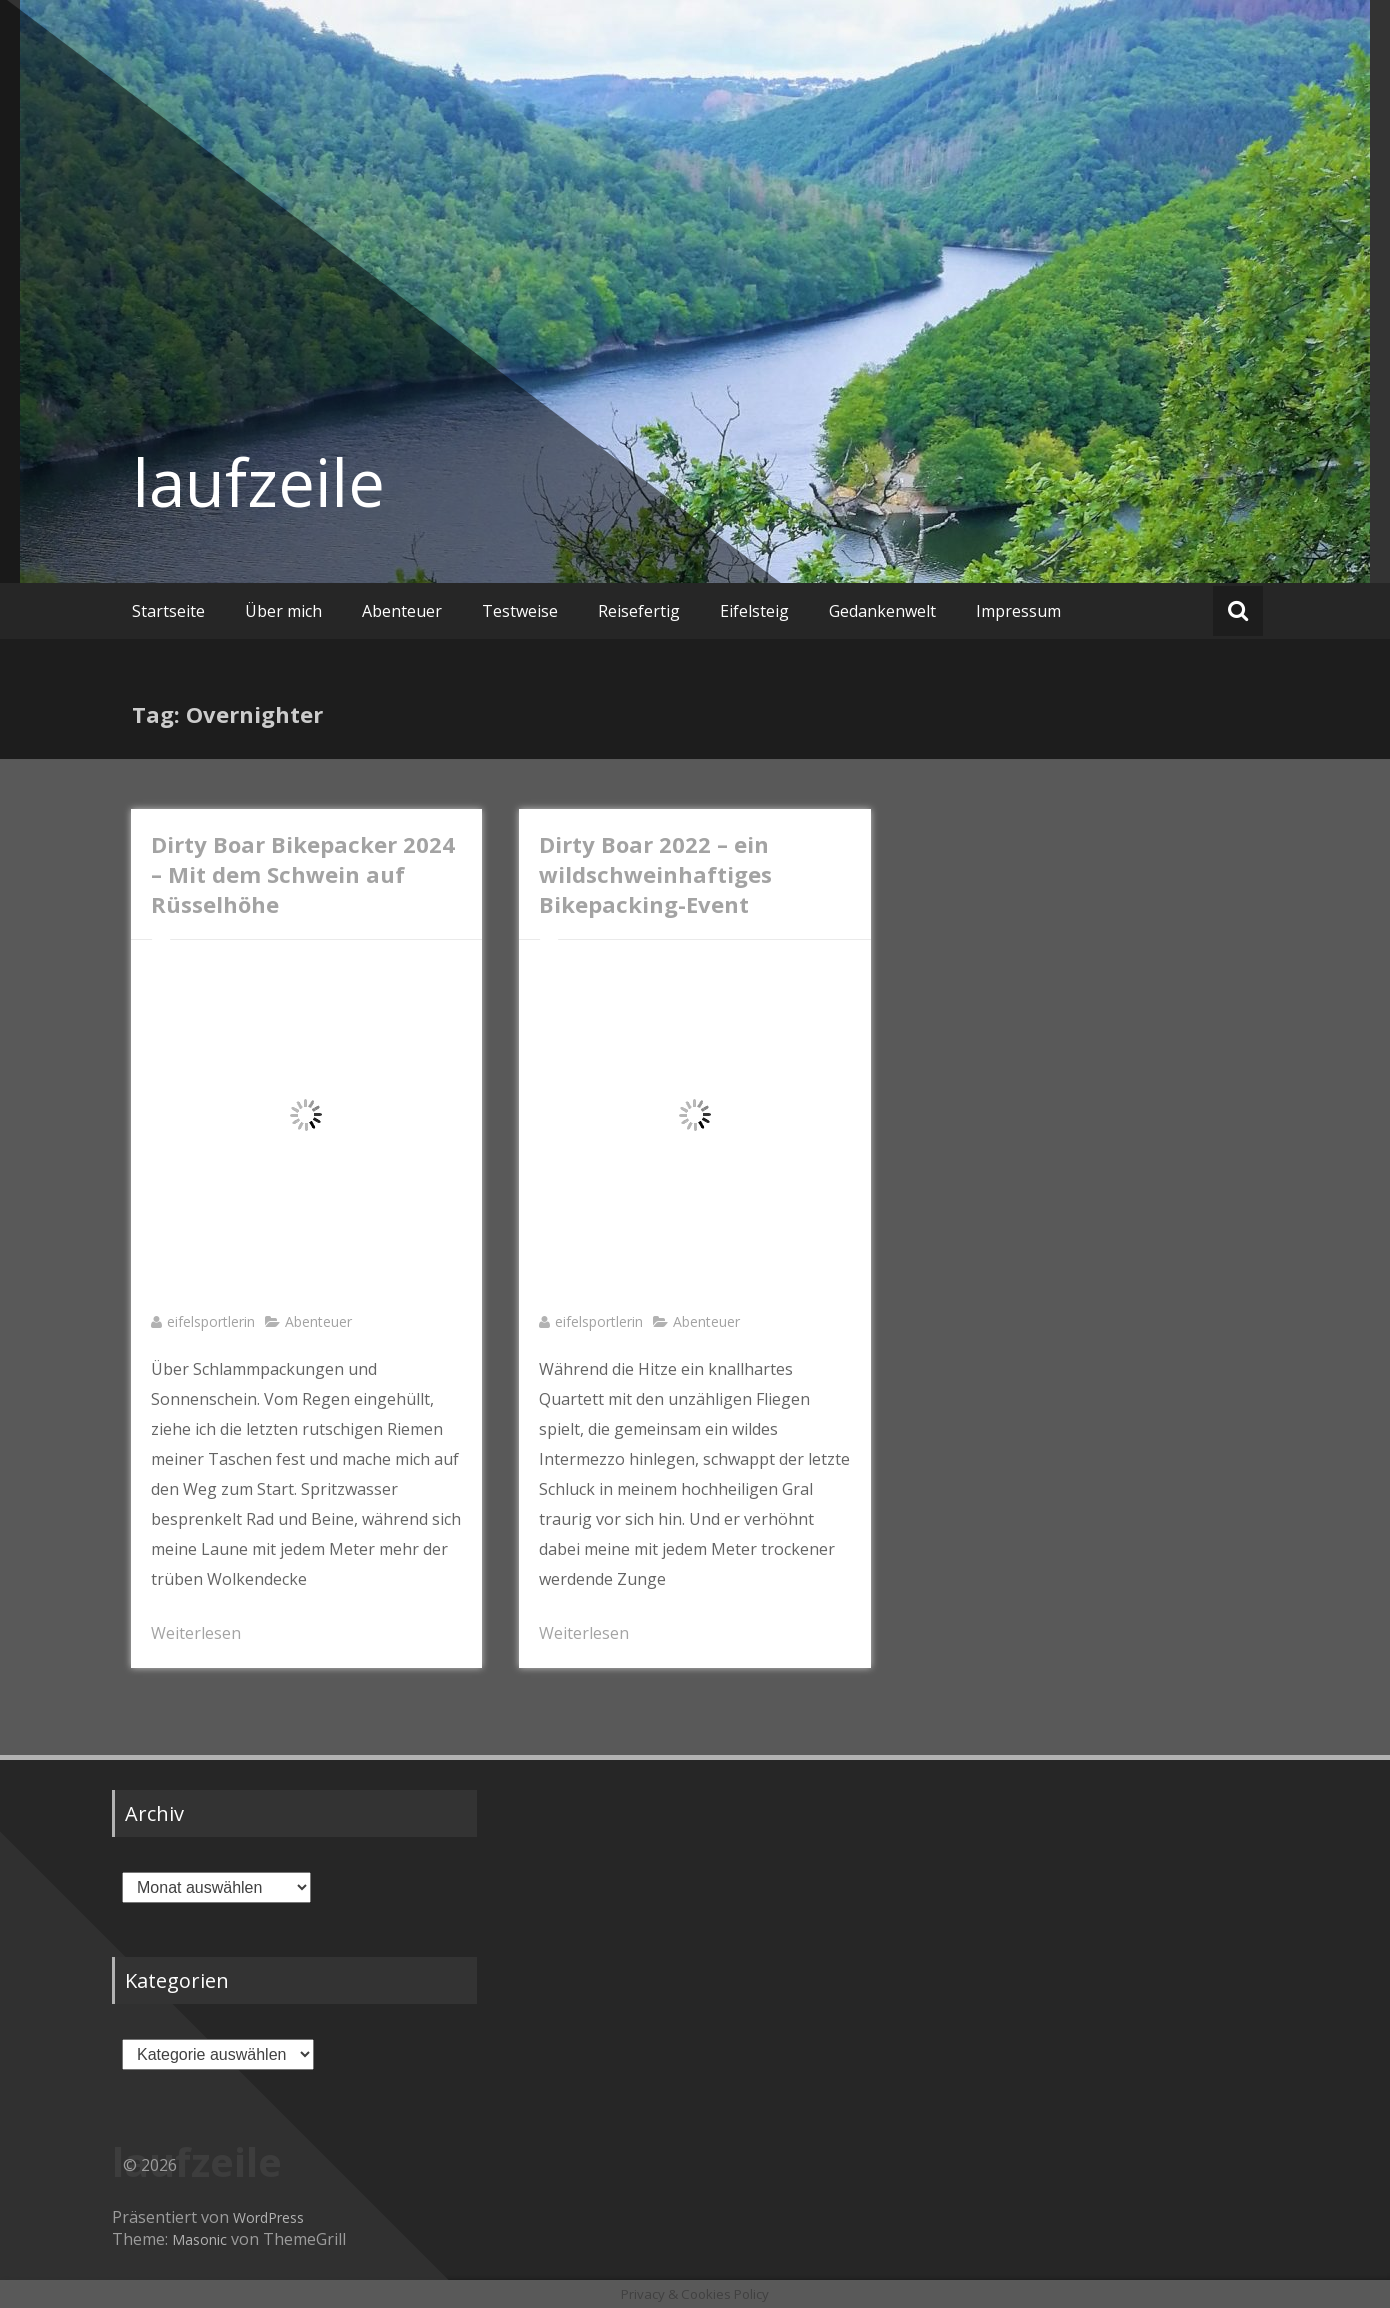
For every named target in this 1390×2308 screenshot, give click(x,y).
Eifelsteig (754, 611)
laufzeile (258, 482)
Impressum (1018, 611)
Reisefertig (639, 611)
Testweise (520, 611)
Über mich (283, 611)
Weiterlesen (196, 1633)
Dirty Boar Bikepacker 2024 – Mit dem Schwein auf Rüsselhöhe (303, 874)
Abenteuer (402, 611)
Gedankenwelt (882, 611)
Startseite (168, 611)
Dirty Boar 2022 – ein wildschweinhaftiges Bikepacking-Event (655, 874)
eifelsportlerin (211, 1321)
